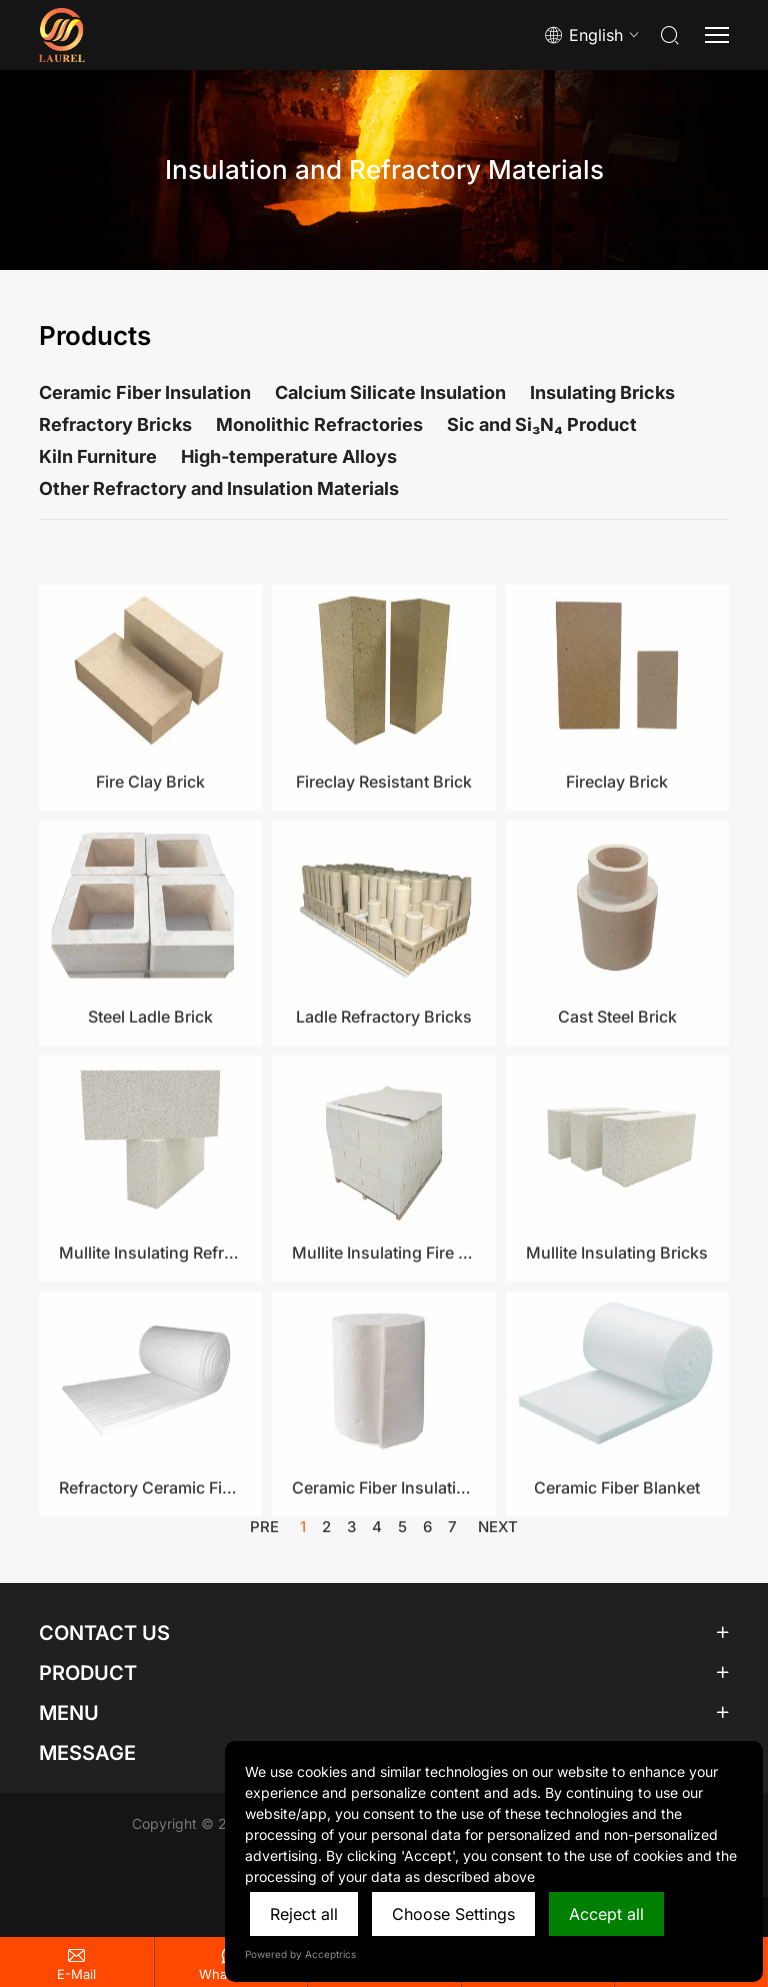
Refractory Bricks (115, 424)
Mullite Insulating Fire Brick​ (383, 1341)
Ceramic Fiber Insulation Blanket (383, 1577)
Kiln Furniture (98, 456)
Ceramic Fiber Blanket (617, 1577)
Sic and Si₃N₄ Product (542, 424)
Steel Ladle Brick (150, 1106)
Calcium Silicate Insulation (390, 392)
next (498, 1535)
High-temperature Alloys (289, 456)
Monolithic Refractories (319, 424)
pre (264, 1535)
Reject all (304, 1914)
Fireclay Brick (617, 870)
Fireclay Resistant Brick (384, 870)
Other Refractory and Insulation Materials (219, 488)
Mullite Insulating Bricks (617, 1341)
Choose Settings (453, 1914)
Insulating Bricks (602, 392)
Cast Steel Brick (617, 1106)
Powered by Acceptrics (300, 1954)
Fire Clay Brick (150, 870)
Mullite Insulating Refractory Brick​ (150, 1341)
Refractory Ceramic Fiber (150, 1577)
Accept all (606, 1914)
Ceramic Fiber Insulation (145, 392)
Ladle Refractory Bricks (384, 1106)
